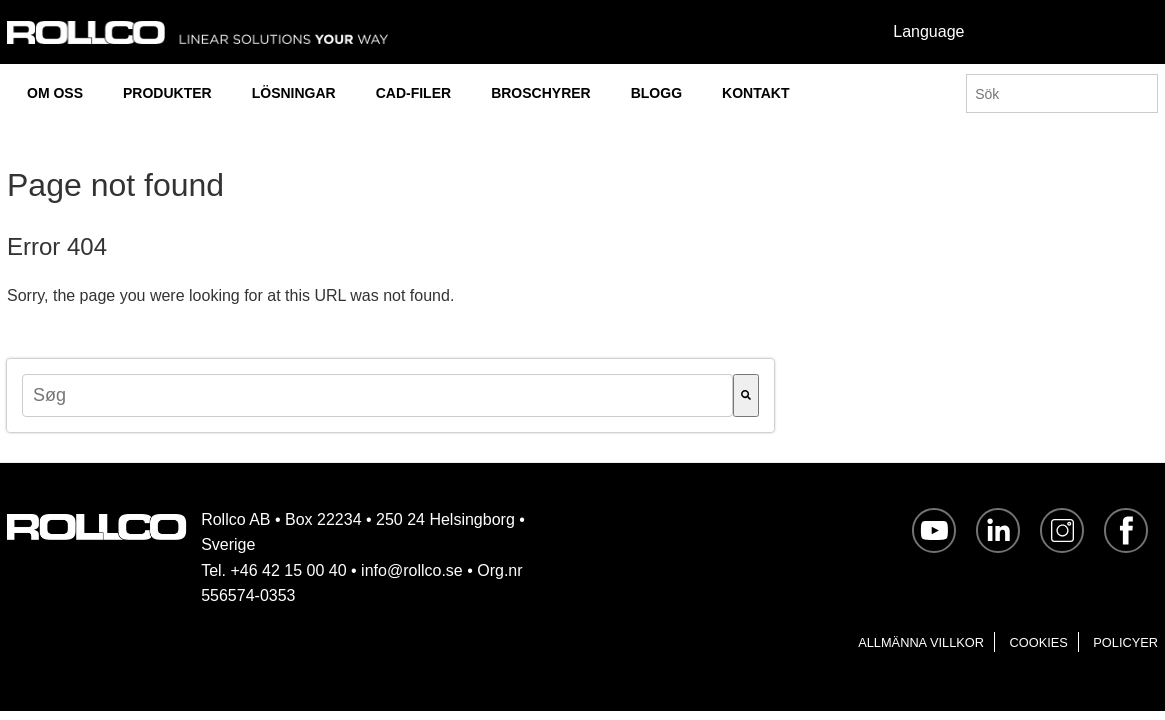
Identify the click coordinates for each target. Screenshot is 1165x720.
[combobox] (377, 395)
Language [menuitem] (928, 31)
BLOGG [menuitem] (656, 93)
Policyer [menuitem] (1125, 642)
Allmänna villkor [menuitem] (921, 642)
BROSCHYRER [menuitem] (541, 93)
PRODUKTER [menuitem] (167, 93)
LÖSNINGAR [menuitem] (294, 93)
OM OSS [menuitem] (55, 93)
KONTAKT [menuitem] (755, 93)
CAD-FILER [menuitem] (413, 93)
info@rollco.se (412, 570)
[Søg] (746, 395)
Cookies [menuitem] (1039, 642)
